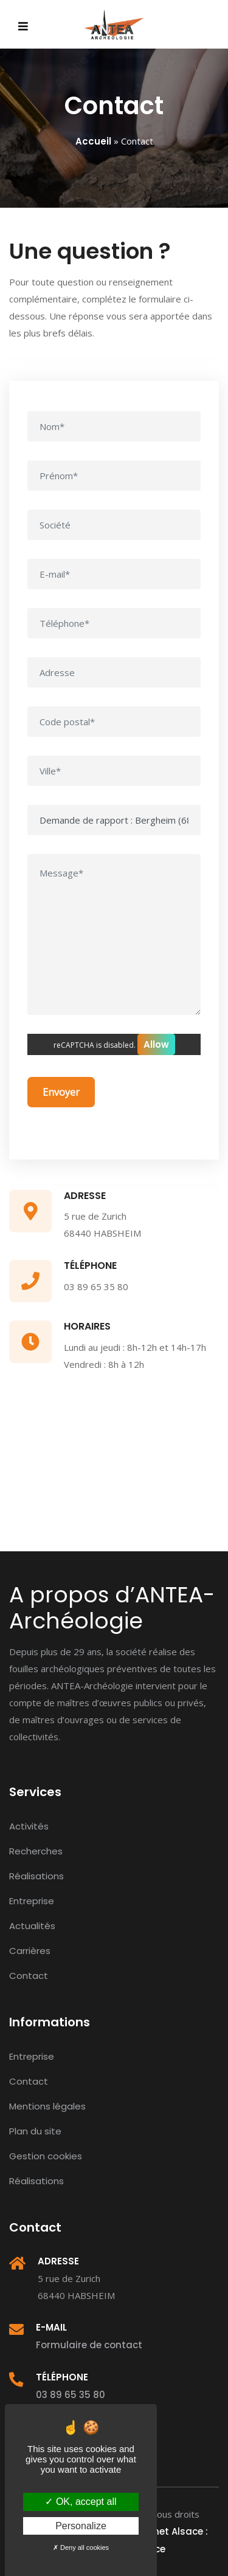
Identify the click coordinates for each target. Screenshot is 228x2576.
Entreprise (31, 1900)
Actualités (32, 1925)
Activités (29, 1826)
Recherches (36, 1851)
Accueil (93, 141)
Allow (156, 1044)
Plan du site (35, 2131)
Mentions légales (47, 2106)
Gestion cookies (45, 2156)
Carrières (29, 1950)
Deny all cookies (81, 2547)
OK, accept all (80, 2501)
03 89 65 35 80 (70, 2394)
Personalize (80, 2526)
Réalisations (36, 1876)
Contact (28, 1975)
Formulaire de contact (89, 2345)
